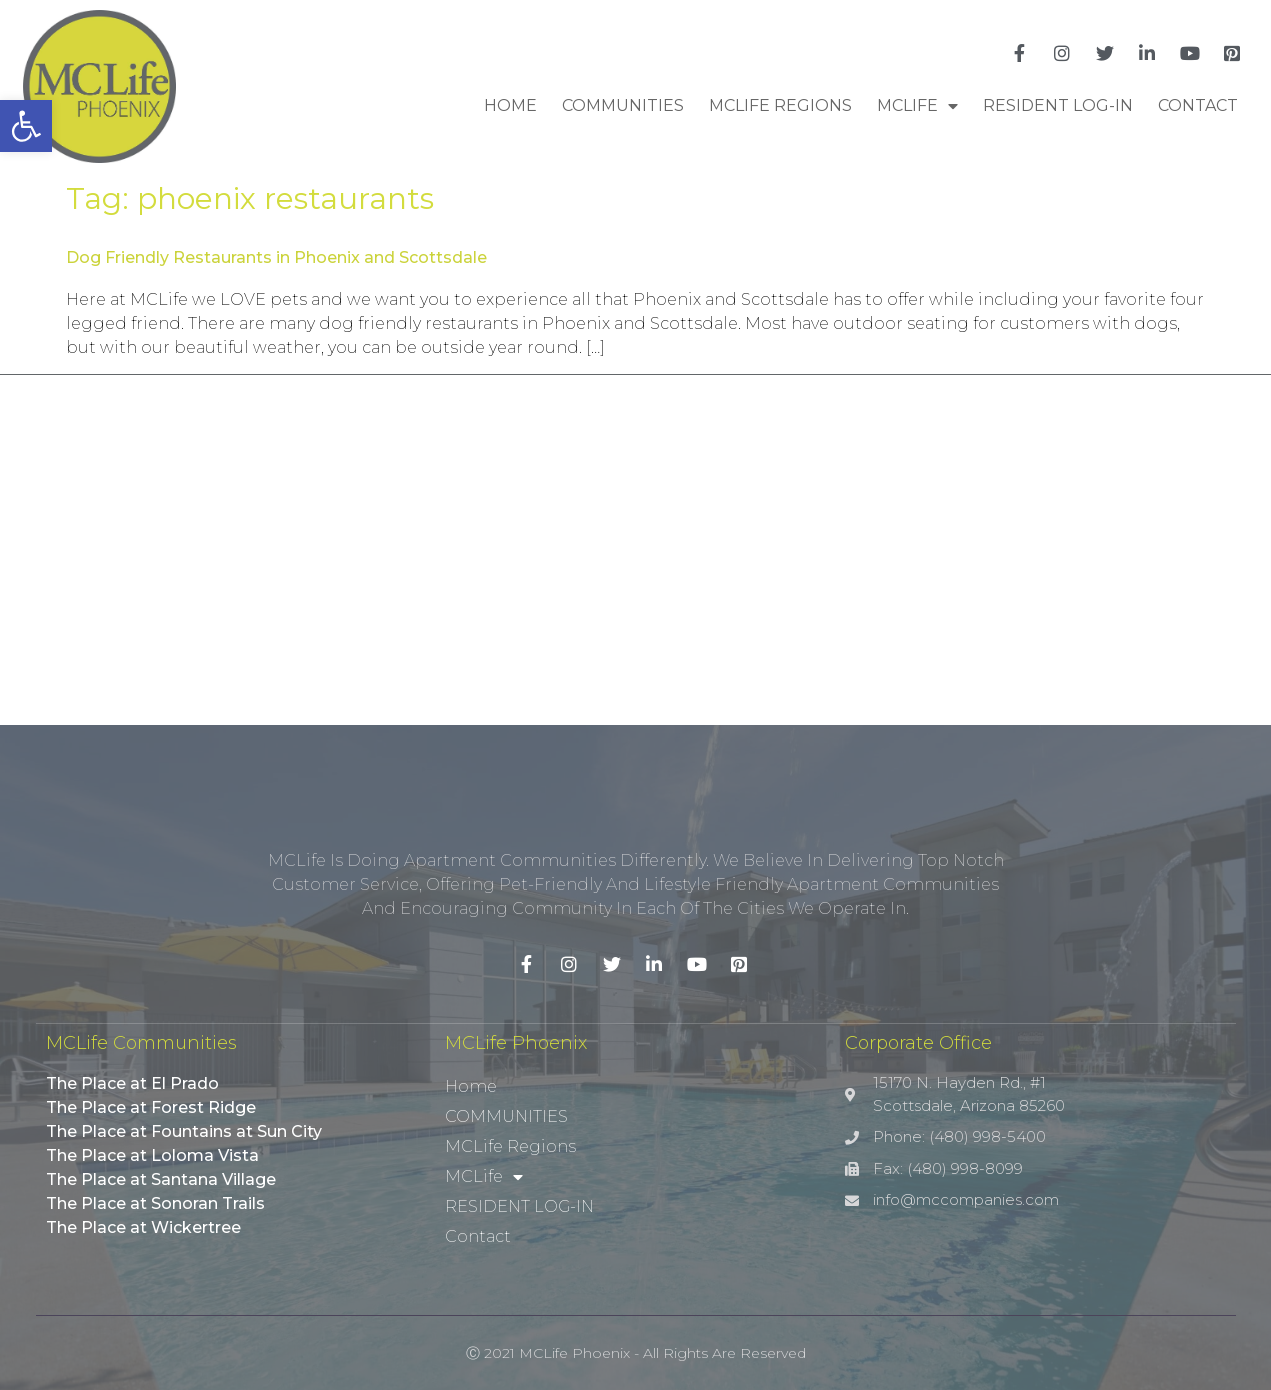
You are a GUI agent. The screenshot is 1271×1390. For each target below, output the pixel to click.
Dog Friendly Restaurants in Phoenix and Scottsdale (276, 257)
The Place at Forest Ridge (151, 1107)
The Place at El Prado (132, 1083)
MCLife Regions (780, 105)
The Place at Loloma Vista (152, 1155)
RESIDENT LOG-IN (1058, 105)
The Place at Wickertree (143, 1227)
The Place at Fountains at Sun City (184, 1131)
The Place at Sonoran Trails (155, 1203)
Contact (1198, 105)
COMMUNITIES (623, 105)
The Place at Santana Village (161, 1179)
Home (510, 105)
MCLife (917, 106)
